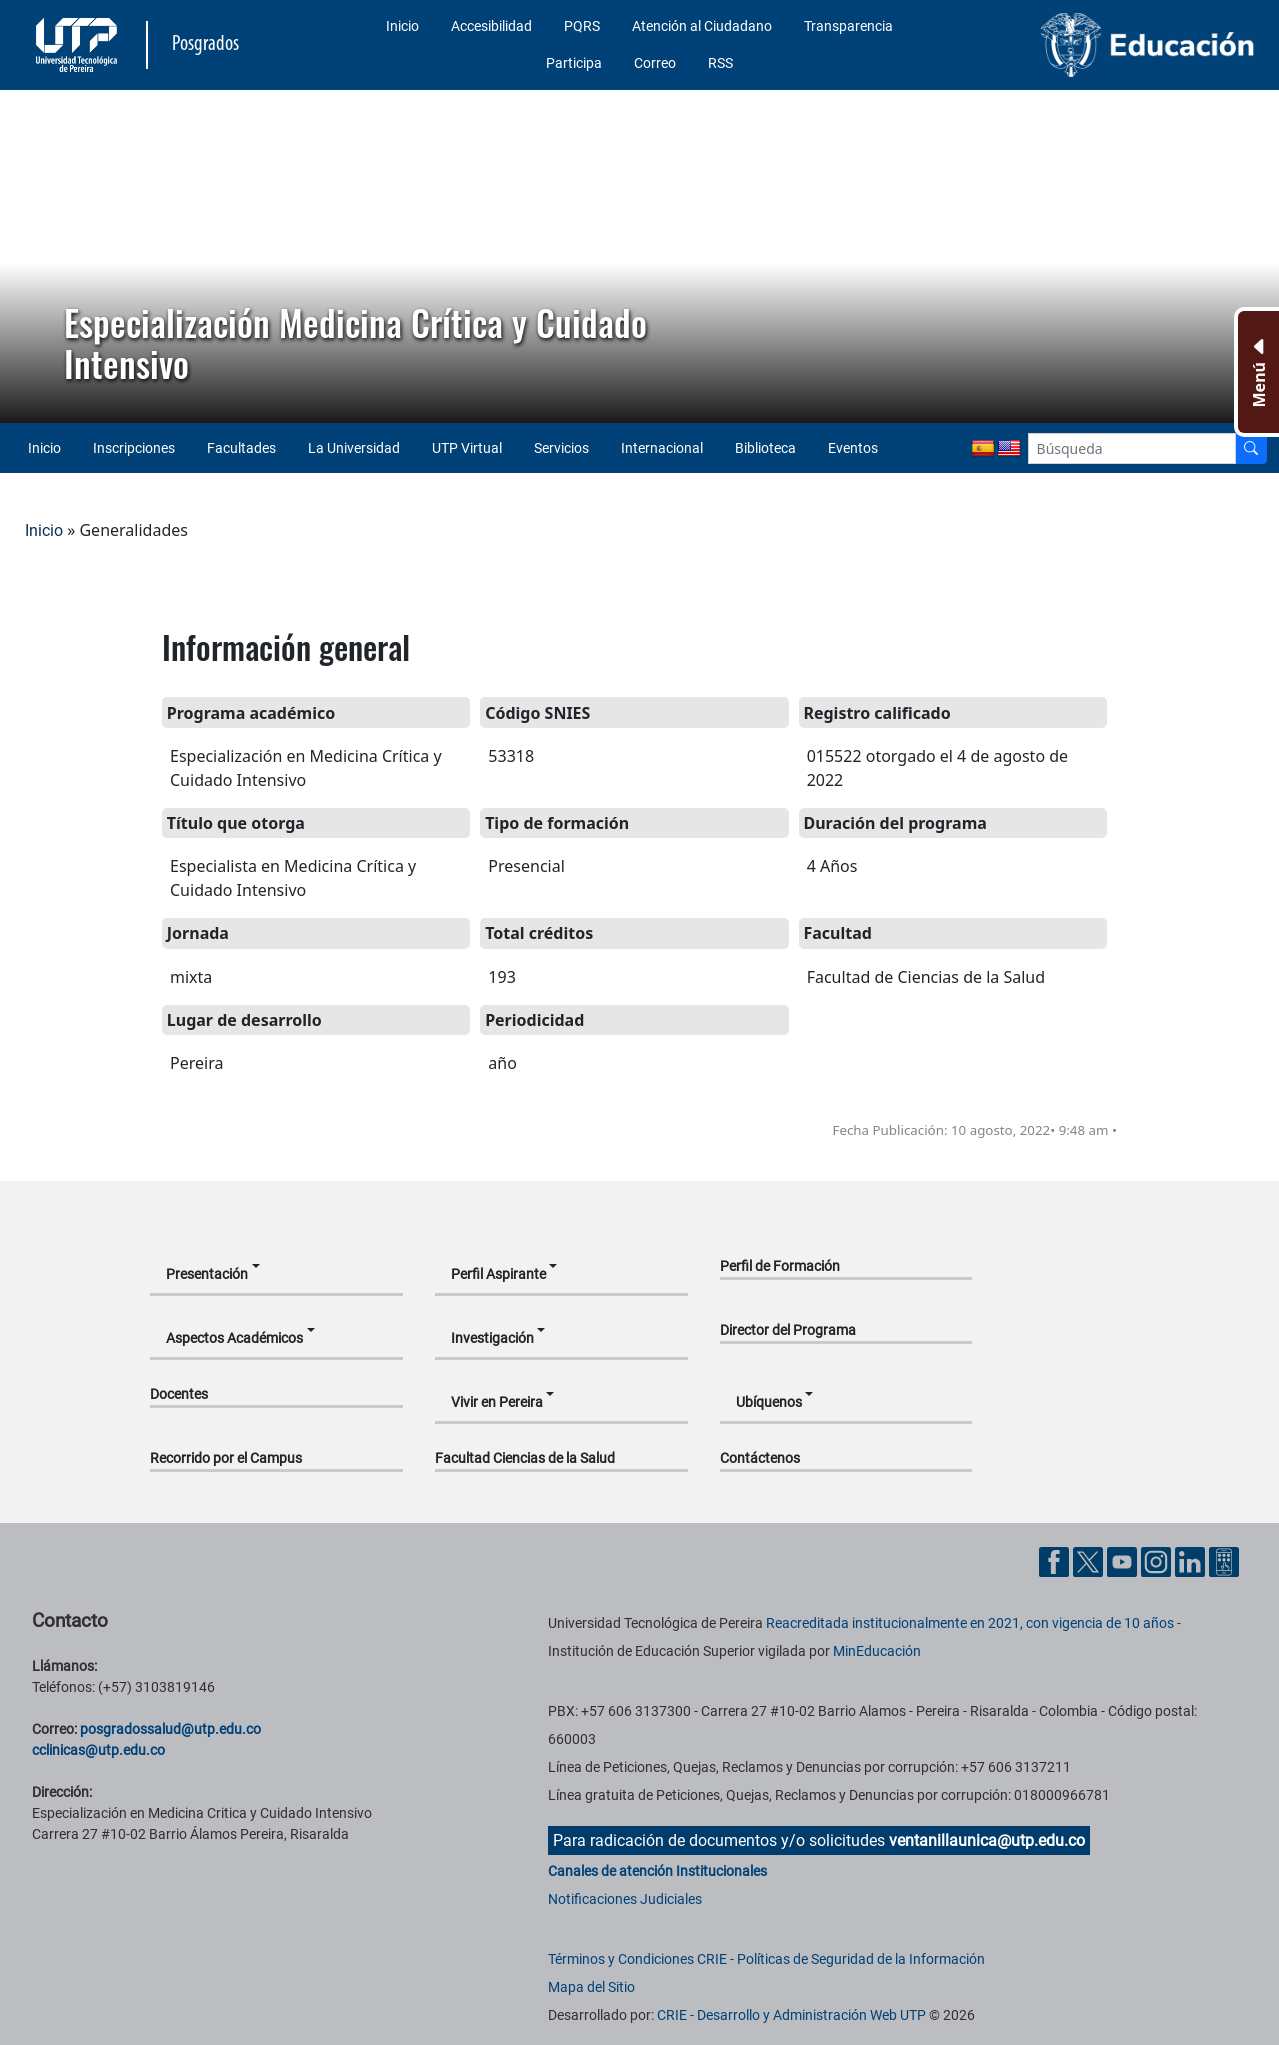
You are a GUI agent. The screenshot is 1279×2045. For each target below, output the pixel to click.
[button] (31, 257)
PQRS (582, 26)
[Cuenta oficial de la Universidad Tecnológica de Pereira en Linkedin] (1192, 1560)
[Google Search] (1132, 448)
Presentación (207, 1274)
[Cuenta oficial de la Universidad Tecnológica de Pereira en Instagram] (1158, 1560)
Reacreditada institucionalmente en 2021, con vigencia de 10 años (970, 1623)
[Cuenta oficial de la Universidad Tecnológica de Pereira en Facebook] (1056, 1560)
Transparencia (848, 26)
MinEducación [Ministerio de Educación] (877, 1651)
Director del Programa (788, 1330)
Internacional (662, 448)
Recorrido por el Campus (226, 1458)
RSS (720, 63)
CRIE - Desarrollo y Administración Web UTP (791, 2015)
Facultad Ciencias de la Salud (525, 1458)
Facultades (241, 448)
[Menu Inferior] (1256, 372)
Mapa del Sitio (591, 1987)
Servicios (561, 448)
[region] (639, 256)
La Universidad (354, 448)
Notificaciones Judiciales (625, 1899)
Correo (655, 63)
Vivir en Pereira (497, 1402)
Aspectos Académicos (234, 1338)
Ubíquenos (769, 1402)
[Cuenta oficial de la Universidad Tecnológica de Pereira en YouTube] (1124, 1560)
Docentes (179, 1394)
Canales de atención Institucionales (657, 1871)
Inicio (402, 26)
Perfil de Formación (780, 1266)
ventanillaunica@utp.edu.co (987, 1840)
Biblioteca (765, 448)
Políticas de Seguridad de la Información (861, 1959)
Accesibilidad (491, 26)
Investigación (492, 1338)
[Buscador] (1251, 448)
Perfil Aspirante (498, 1274)
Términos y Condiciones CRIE (637, 1959)
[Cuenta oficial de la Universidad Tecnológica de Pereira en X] (1090, 1560)
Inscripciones (134, 448)
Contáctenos (760, 1458)
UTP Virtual (467, 448)
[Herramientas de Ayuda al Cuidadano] (1224, 1560)
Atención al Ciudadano (702, 26)
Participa (574, 63)
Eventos (853, 448)
